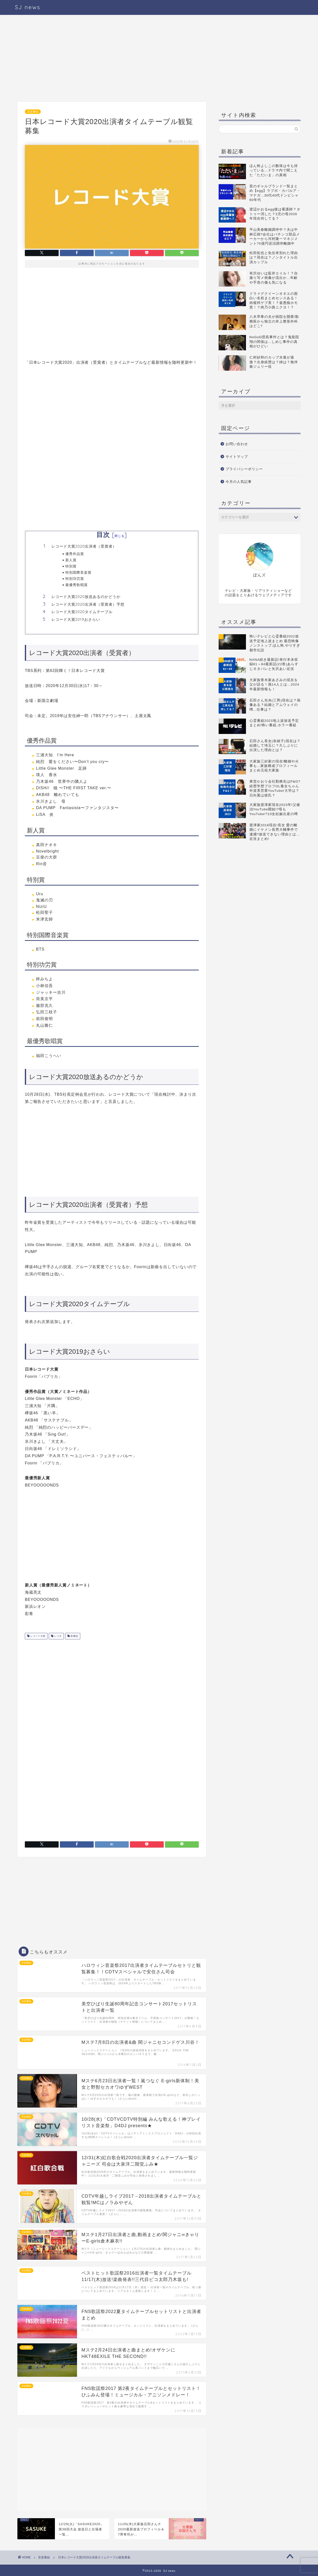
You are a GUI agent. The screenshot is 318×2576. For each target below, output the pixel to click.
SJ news (27, 7)
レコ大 (57, 1636)
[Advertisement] (112, 59)
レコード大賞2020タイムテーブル (82, 611)
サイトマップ (237, 457)
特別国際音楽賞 (78, 572)
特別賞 (71, 566)
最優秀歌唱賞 (76, 585)
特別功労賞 (74, 578)
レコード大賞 (37, 1636)
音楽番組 (32, 111)
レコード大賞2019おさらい (75, 619)
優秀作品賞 (74, 554)
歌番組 (74, 1636)
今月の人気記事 (239, 482)
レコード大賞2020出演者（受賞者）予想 (87, 604)
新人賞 (71, 560)
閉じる (119, 536)
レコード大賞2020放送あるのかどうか (85, 596)
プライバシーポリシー (244, 469)
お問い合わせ (237, 444)
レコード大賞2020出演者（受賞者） (84, 546)
